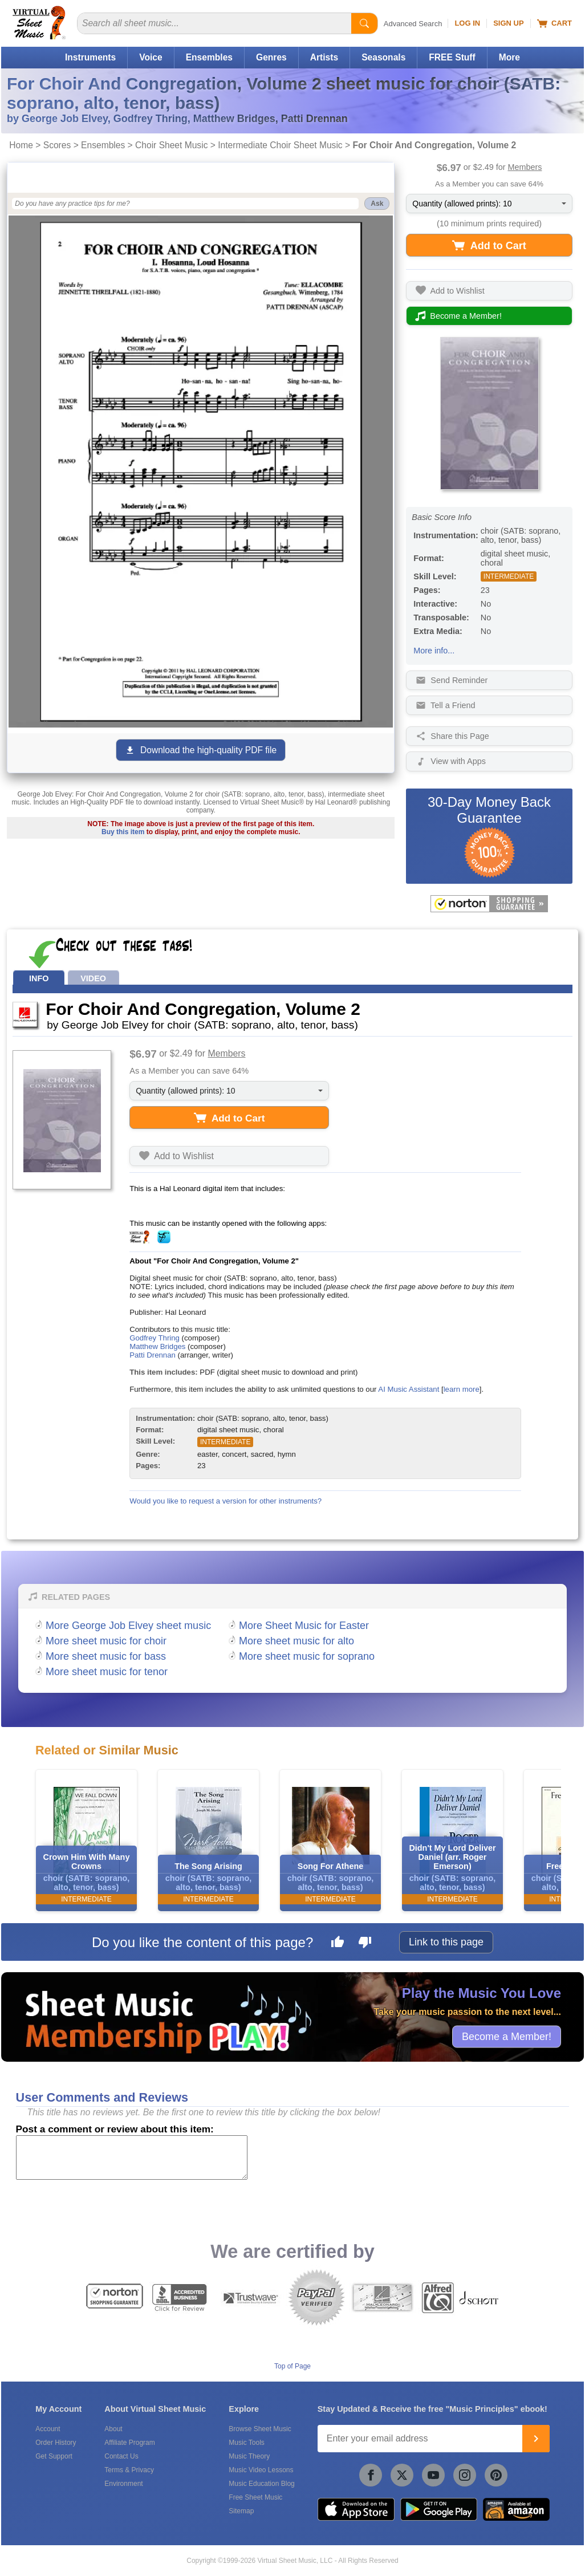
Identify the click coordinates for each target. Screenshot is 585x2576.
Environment (123, 2484)
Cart (554, 23)
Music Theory (249, 2456)
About (113, 2429)
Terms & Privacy (129, 2470)
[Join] (536, 2438)
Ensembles (209, 57)
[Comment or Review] (131, 2157)
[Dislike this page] (365, 1944)
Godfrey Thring (154, 1338)
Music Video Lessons (261, 2470)
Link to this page (446, 1942)
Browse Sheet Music (260, 2429)
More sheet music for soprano (307, 1656)
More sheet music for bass (106, 1656)
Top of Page (292, 2366)
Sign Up (508, 23)
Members (524, 167)
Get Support (53, 2456)
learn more (462, 1389)
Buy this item (122, 832)
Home (21, 145)
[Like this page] (337, 1944)
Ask (377, 204)
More (509, 57)
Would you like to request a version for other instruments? (225, 1501)
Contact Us (121, 2456)
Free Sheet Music (255, 2497)
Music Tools (246, 2443)
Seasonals (383, 57)
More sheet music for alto (296, 1641)
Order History (55, 2443)
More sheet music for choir (106, 1641)
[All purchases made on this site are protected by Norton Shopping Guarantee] (489, 903)
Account (47, 2429)
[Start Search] (364, 23)
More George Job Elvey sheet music (128, 1625)
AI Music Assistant (408, 1389)
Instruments (90, 57)
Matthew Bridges (157, 1346)
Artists (324, 57)
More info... (433, 650)
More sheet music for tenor (107, 1671)
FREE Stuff (452, 57)
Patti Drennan (152, 1355)
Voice (150, 57)
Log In (467, 23)
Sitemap (241, 2511)
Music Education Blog (261, 2484)
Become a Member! (506, 2036)
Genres (271, 57)
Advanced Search (413, 23)
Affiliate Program (129, 2443)
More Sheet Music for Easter (304, 1625)
